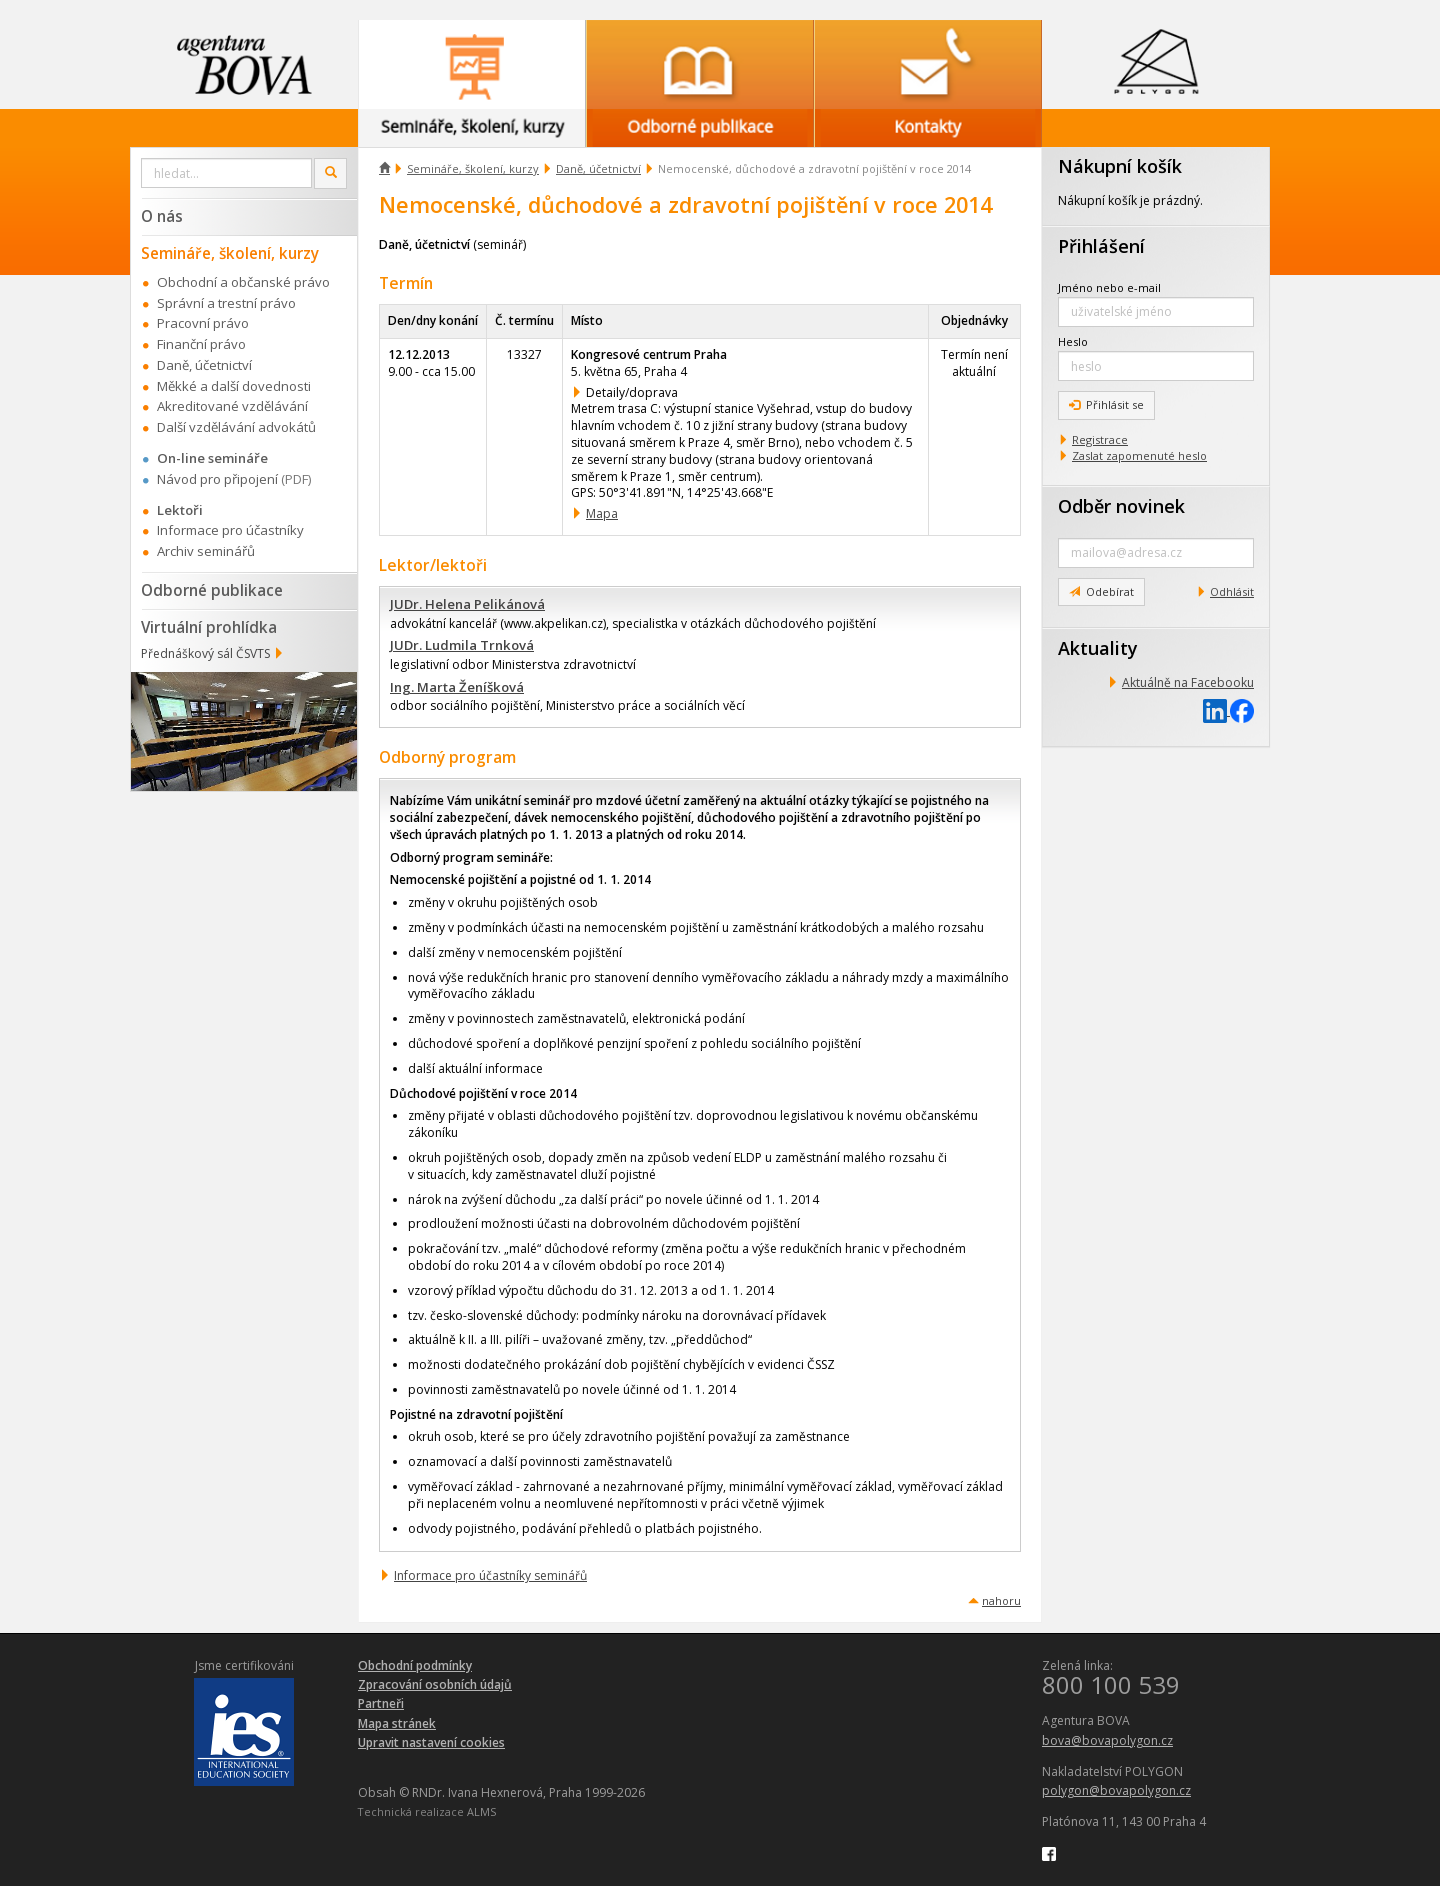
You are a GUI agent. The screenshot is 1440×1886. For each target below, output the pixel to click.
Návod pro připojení (217, 479)
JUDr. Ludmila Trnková (462, 645)
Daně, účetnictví (598, 168)
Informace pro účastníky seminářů (490, 1575)
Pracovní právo (203, 323)
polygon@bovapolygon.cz (1116, 1790)
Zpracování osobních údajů (435, 1684)
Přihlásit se (1106, 404)
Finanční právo (201, 344)
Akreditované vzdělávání (232, 406)
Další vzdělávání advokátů (236, 427)
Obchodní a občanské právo (243, 282)
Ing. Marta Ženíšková (457, 687)
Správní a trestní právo (226, 303)
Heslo (1073, 341)
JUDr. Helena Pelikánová (467, 604)
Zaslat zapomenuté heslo (1139, 455)
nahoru (1001, 1600)
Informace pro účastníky (230, 530)
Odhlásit (1232, 591)
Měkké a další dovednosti (234, 386)
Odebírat (1101, 591)
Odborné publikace (212, 590)
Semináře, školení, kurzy (473, 168)
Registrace (1100, 439)
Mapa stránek (397, 1723)
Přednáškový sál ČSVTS (205, 653)
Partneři (381, 1703)
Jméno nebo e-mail (1109, 287)
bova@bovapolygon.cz (1107, 1740)
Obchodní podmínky (415, 1665)
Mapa (602, 513)
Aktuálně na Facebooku (1188, 682)
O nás (162, 216)
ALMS (481, 1811)
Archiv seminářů (206, 551)
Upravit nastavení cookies (431, 1742)
